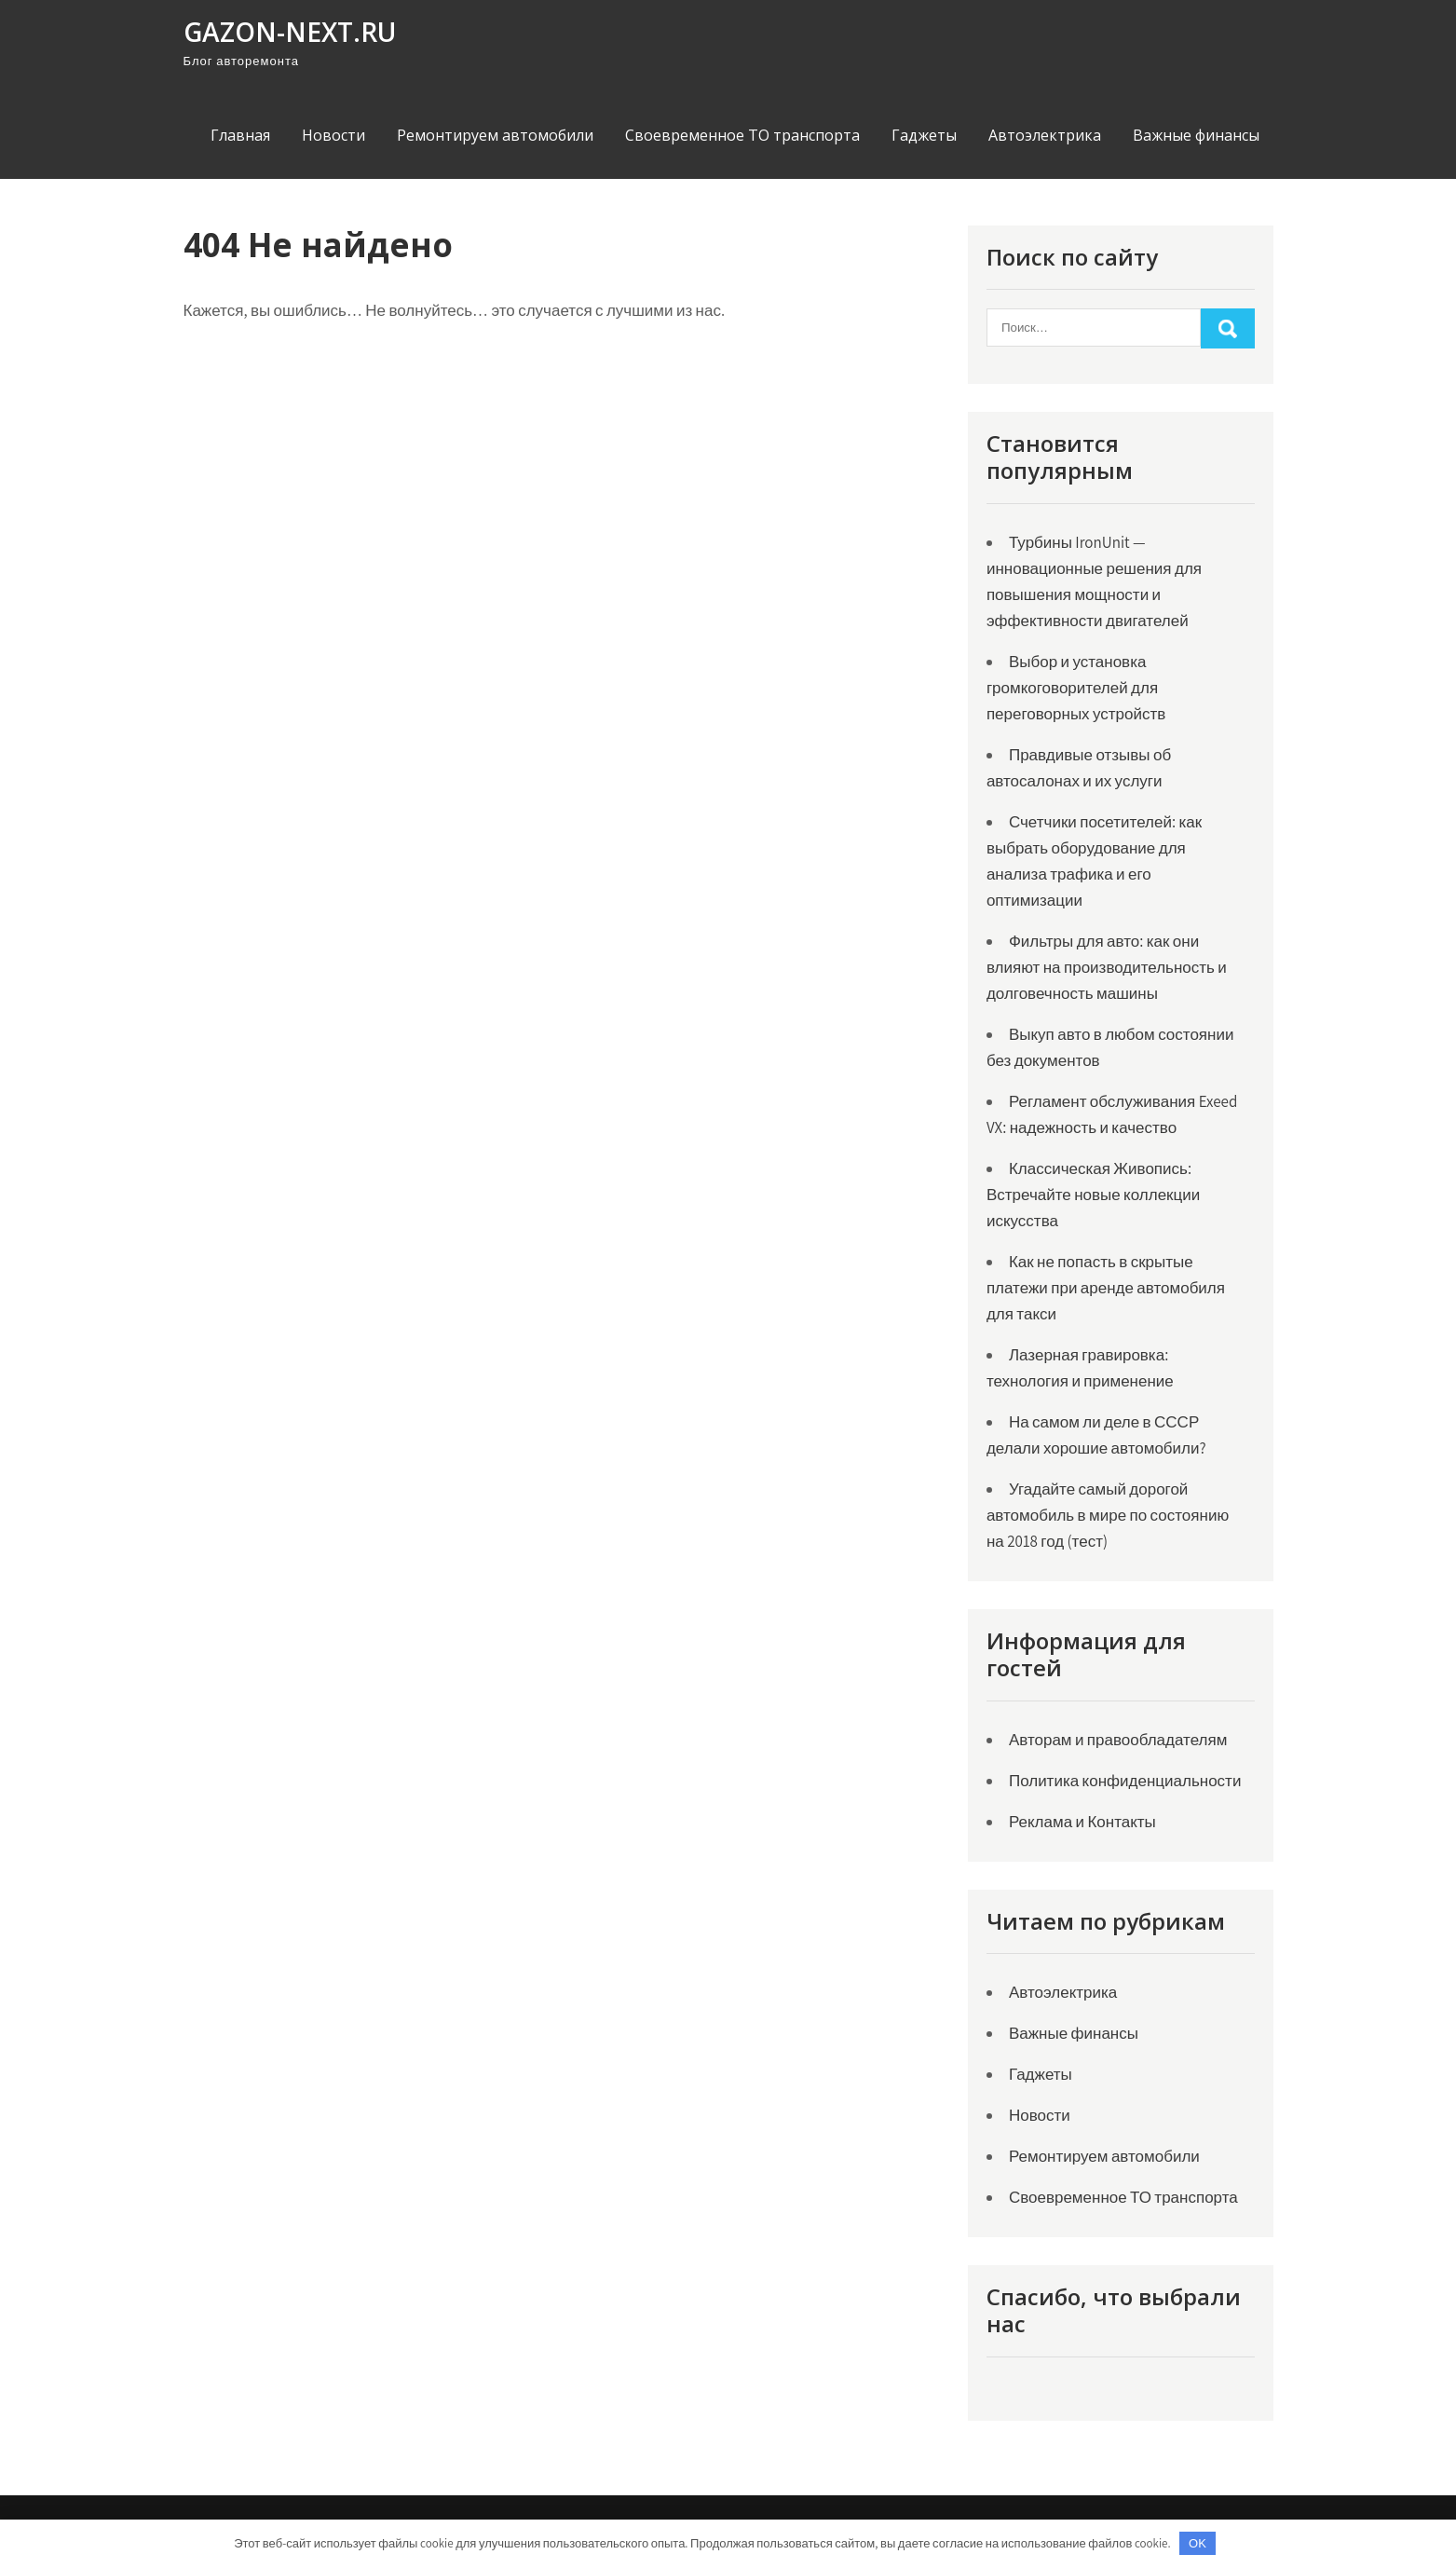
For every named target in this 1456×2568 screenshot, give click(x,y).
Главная (240, 135)
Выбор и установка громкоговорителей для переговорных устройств (1076, 687)
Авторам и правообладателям (1118, 1739)
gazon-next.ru (290, 31)
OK (1197, 2543)
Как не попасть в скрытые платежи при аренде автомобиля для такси (1106, 1287)
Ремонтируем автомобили (495, 135)
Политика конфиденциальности (1125, 1780)
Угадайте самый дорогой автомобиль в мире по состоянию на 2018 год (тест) (1108, 1515)
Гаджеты (924, 135)
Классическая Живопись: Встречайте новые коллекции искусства (1093, 1194)
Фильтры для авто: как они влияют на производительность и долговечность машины (1107, 967)
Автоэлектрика (1044, 135)
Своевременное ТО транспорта (742, 135)
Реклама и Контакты (1082, 1821)
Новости (333, 135)
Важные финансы (1196, 135)
